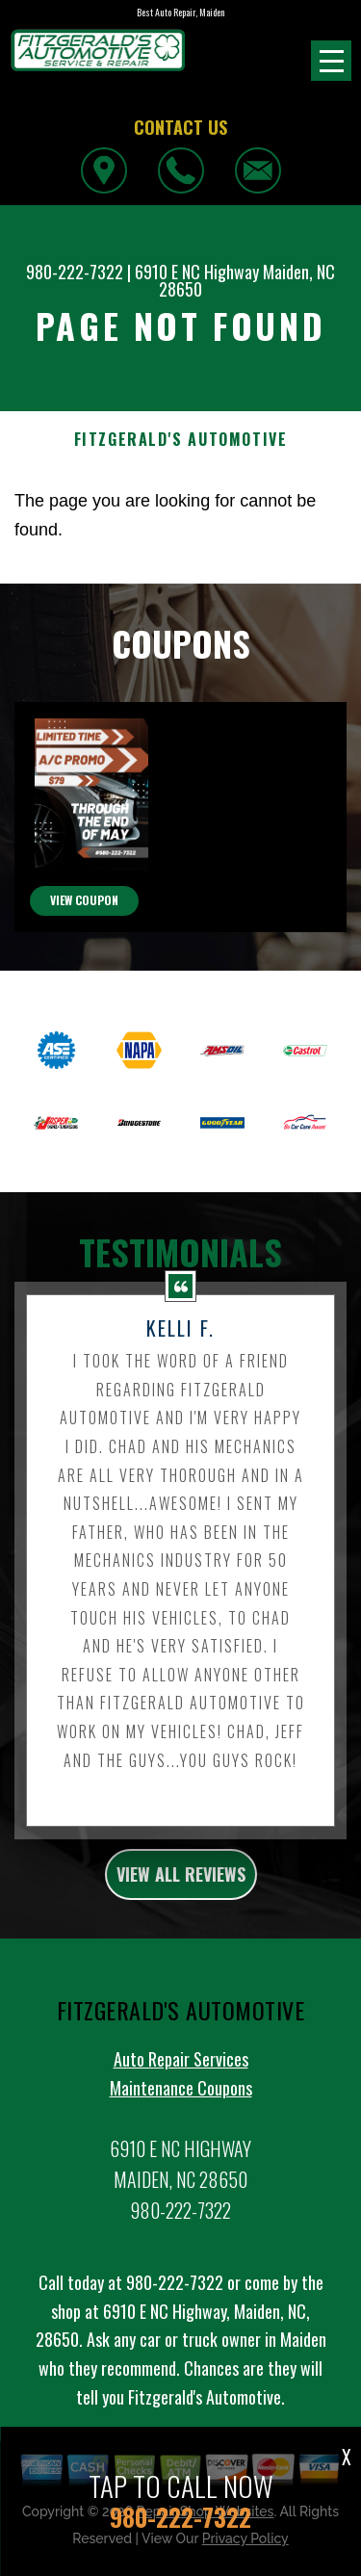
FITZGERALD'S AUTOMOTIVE (181, 439)
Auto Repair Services (181, 2141)
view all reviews (180, 1956)
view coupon (84, 983)
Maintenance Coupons (181, 2170)
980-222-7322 (74, 271)
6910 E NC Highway (197, 271)
